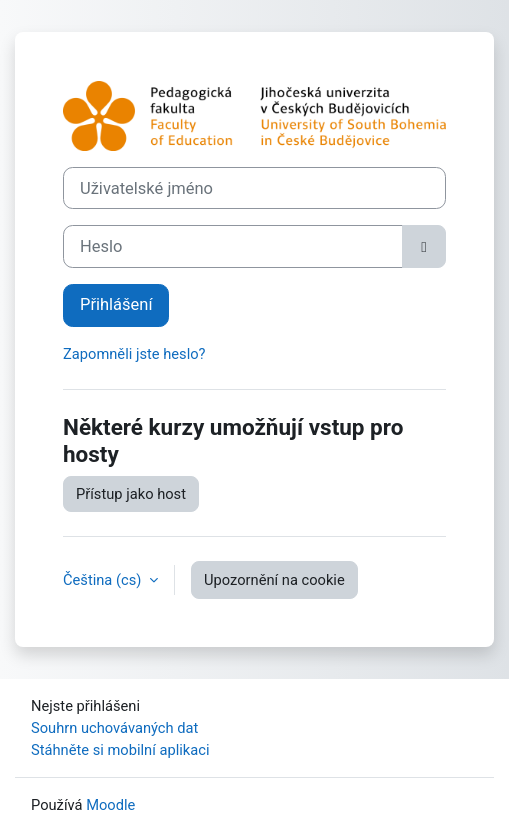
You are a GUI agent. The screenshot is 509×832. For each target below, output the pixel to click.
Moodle (110, 805)
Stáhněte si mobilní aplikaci (120, 750)
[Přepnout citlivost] (424, 246)
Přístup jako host (131, 494)
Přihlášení (116, 304)
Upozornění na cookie (274, 580)
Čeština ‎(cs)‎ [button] (104, 580)
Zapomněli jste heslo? (134, 354)
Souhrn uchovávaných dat (114, 728)
